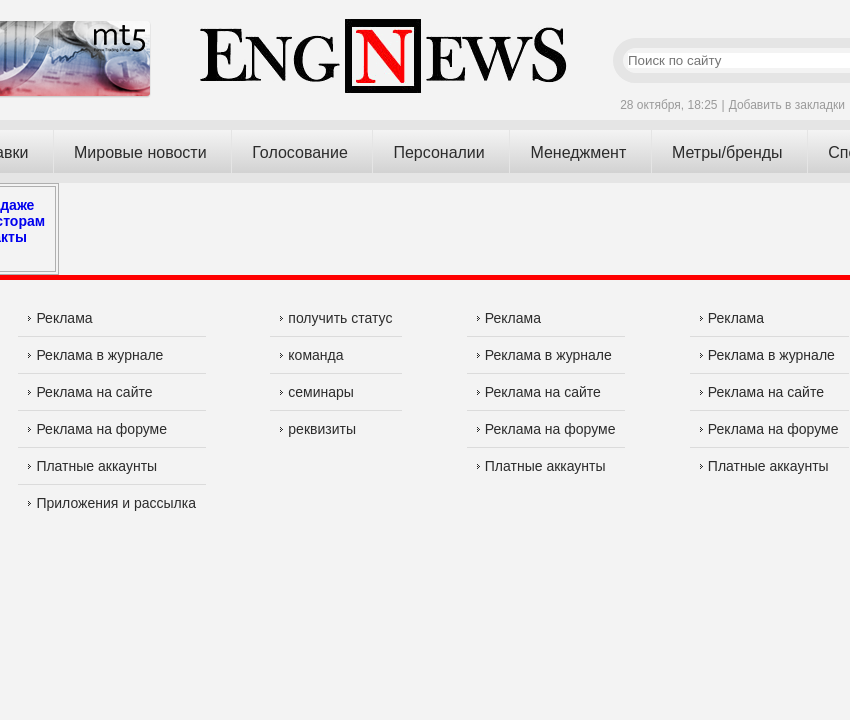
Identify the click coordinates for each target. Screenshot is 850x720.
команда (311, 355)
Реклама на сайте (90, 392)
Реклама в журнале (95, 355)
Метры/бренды (727, 152)
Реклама (60, 318)
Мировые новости (140, 152)
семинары (317, 392)
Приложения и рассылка (112, 503)
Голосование (300, 152)
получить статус (336, 318)
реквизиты (318, 429)
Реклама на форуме (97, 429)
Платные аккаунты (92, 466)
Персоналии (438, 152)
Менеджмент (578, 152)
